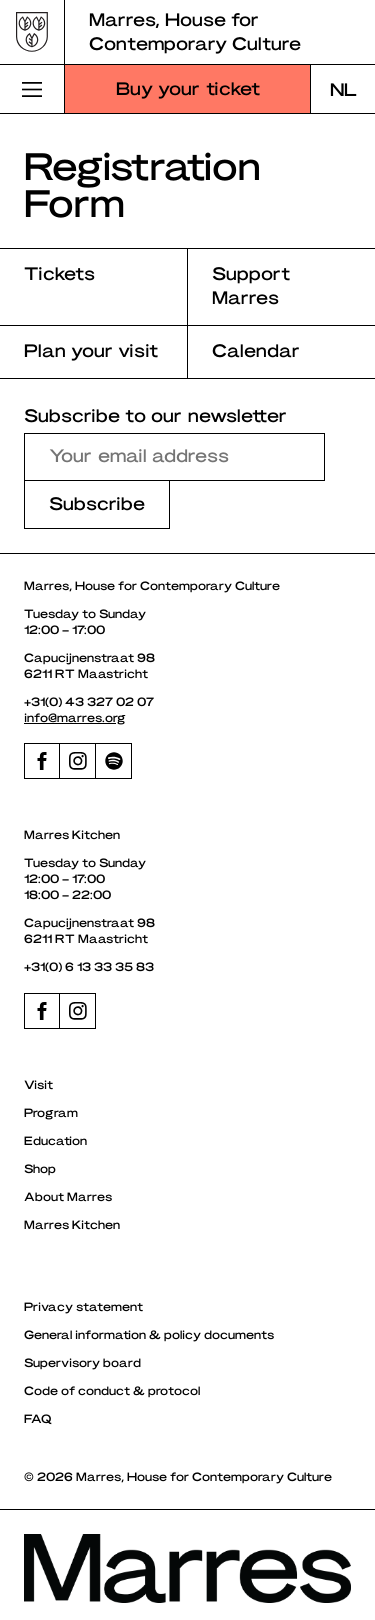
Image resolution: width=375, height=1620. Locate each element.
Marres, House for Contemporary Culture (195, 30)
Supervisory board (82, 1362)
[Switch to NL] (343, 89)
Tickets (59, 272)
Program (51, 1112)
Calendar (256, 349)
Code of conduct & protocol (112, 1390)
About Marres (68, 1196)
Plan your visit (91, 349)
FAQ (38, 1418)
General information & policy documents (149, 1334)
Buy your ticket (188, 87)
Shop (40, 1168)
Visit (38, 1084)
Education (55, 1140)
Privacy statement (83, 1306)
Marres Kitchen (72, 1224)
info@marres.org (75, 717)
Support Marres (251, 284)
